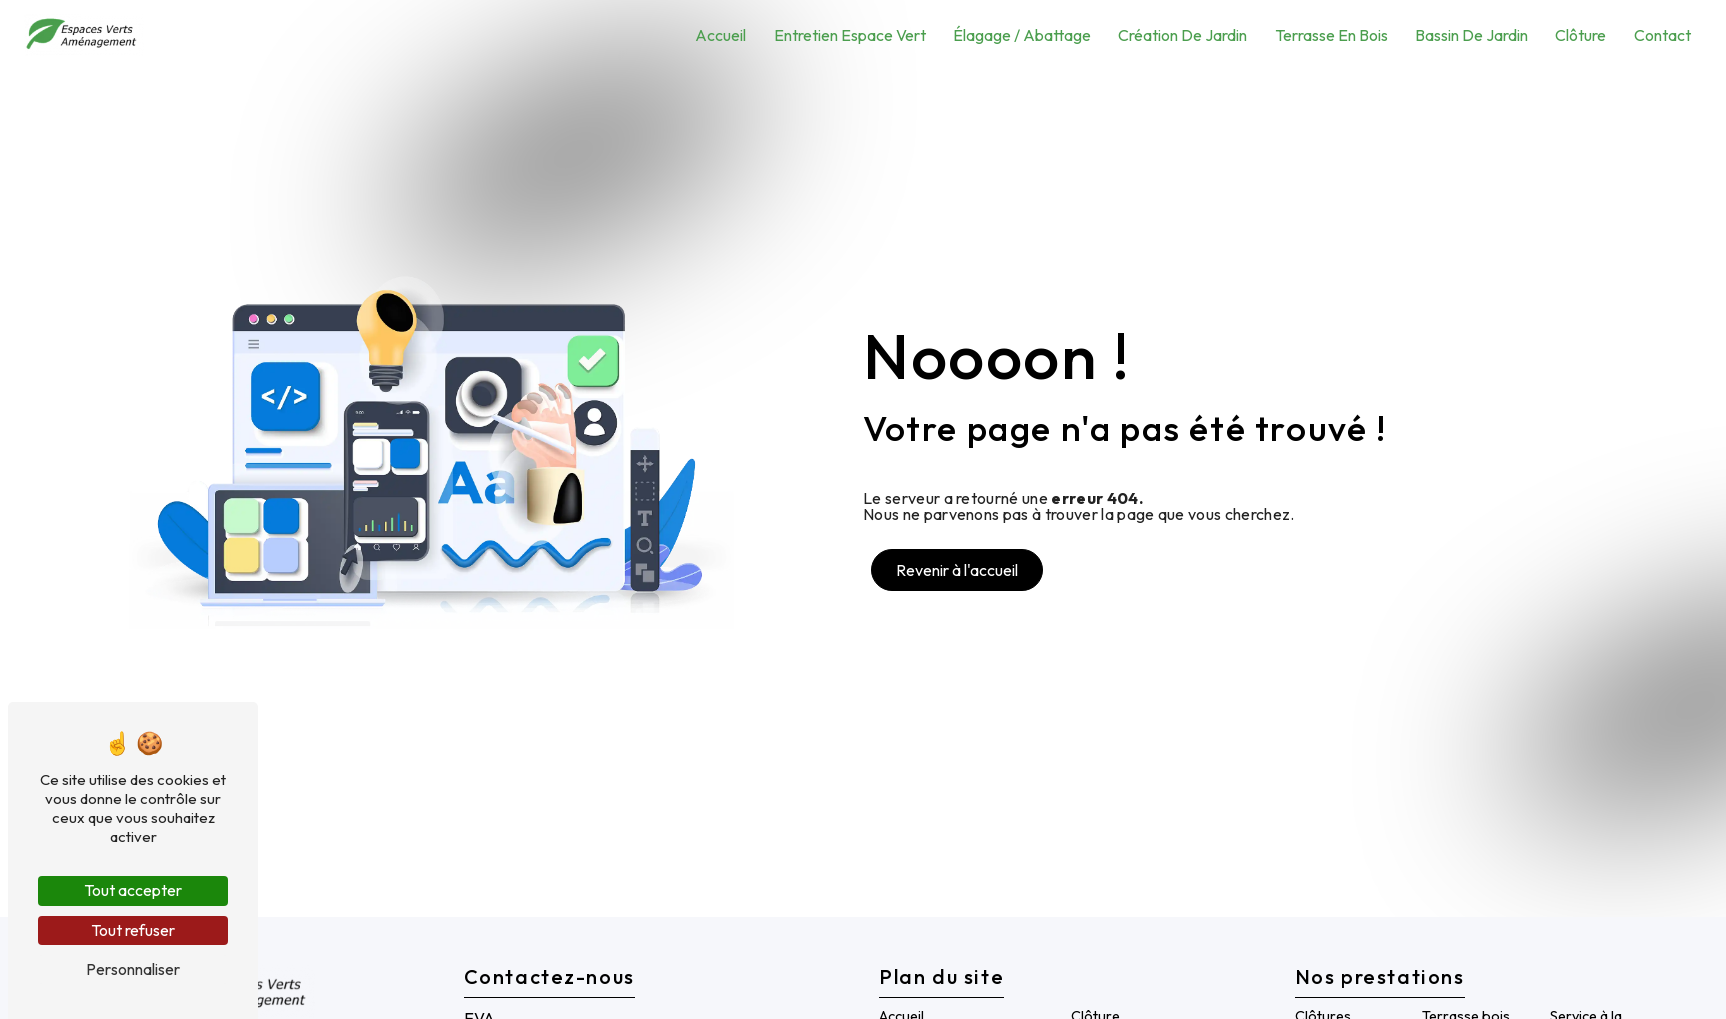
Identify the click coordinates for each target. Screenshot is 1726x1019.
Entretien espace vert (850, 35)
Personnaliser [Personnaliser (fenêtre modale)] (133, 969)
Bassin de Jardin (1471, 35)
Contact (1662, 35)
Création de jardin (1182, 35)
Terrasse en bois (1331, 35)
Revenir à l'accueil (957, 570)
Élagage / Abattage (1022, 35)
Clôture (1580, 35)
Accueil (720, 35)
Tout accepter (133, 890)
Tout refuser (133, 930)
